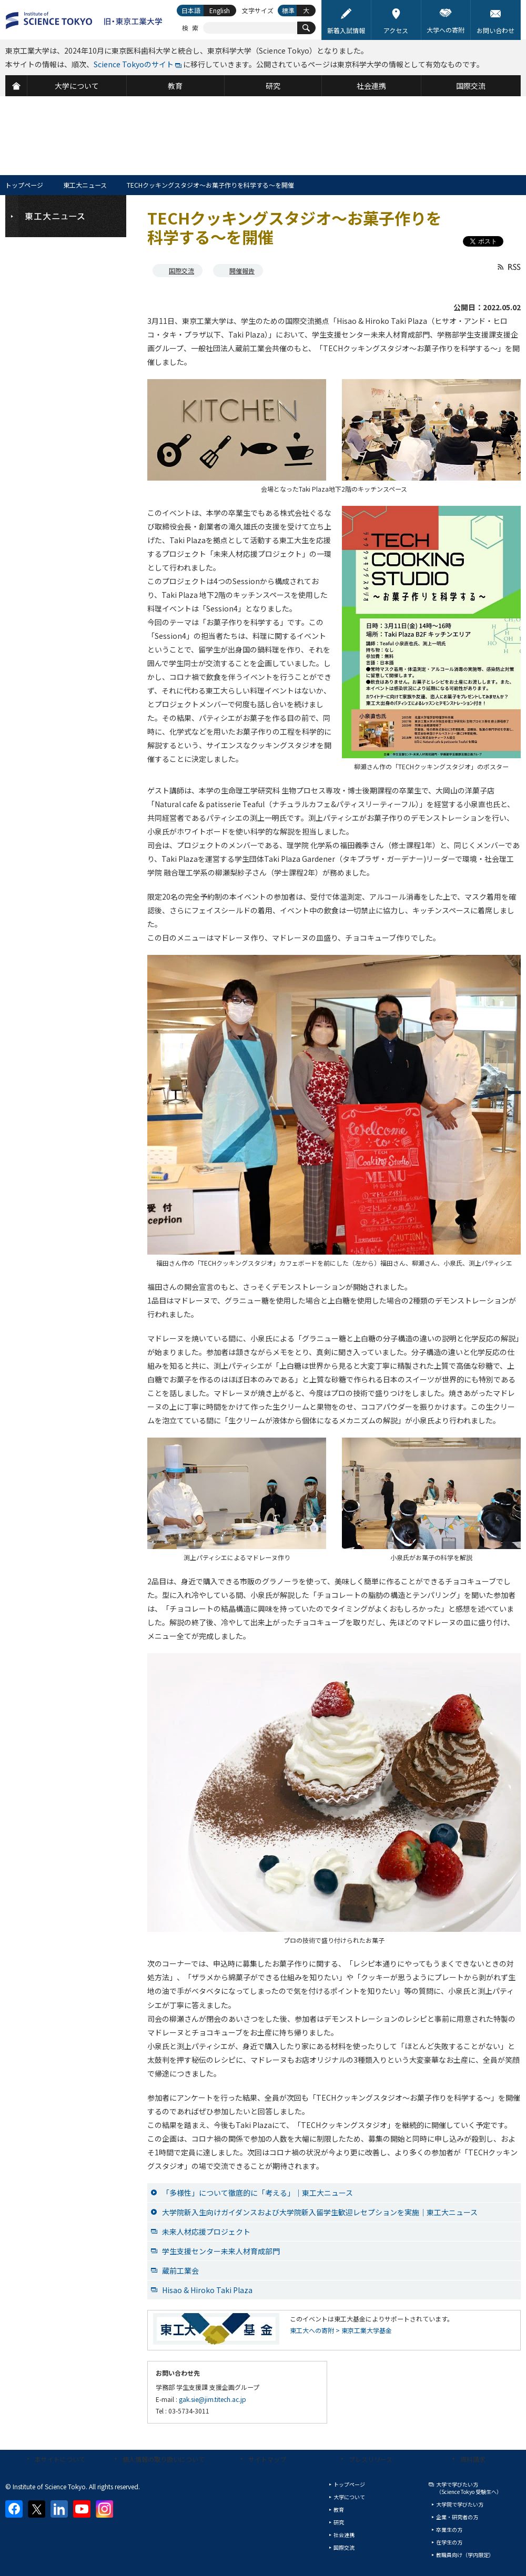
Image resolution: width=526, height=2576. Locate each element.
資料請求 (472, 2459)
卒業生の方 (449, 2529)
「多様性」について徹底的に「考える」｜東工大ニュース (257, 2192)
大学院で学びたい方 (459, 2504)
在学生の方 (449, 2542)
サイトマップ (267, 2459)
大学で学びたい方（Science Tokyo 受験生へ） (469, 2488)
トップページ (24, 184)
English (219, 10)
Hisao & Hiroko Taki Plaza (207, 2290)
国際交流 (181, 270)
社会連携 (344, 2535)
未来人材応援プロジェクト (206, 2231)
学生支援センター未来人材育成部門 (221, 2251)
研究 (338, 2522)
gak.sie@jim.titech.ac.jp (212, 2399)
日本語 (190, 10)
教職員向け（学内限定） (465, 2555)
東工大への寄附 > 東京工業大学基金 (341, 2330)
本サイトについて (60, 2459)
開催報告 (242, 270)
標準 (288, 10)
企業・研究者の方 (457, 2517)
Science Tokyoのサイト (134, 64)
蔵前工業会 (180, 2270)
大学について (349, 2497)
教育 (338, 2509)
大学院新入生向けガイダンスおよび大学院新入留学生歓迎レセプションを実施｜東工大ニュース (320, 2212)
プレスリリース (370, 2459)
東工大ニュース (85, 184)
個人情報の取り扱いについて (164, 2459)
